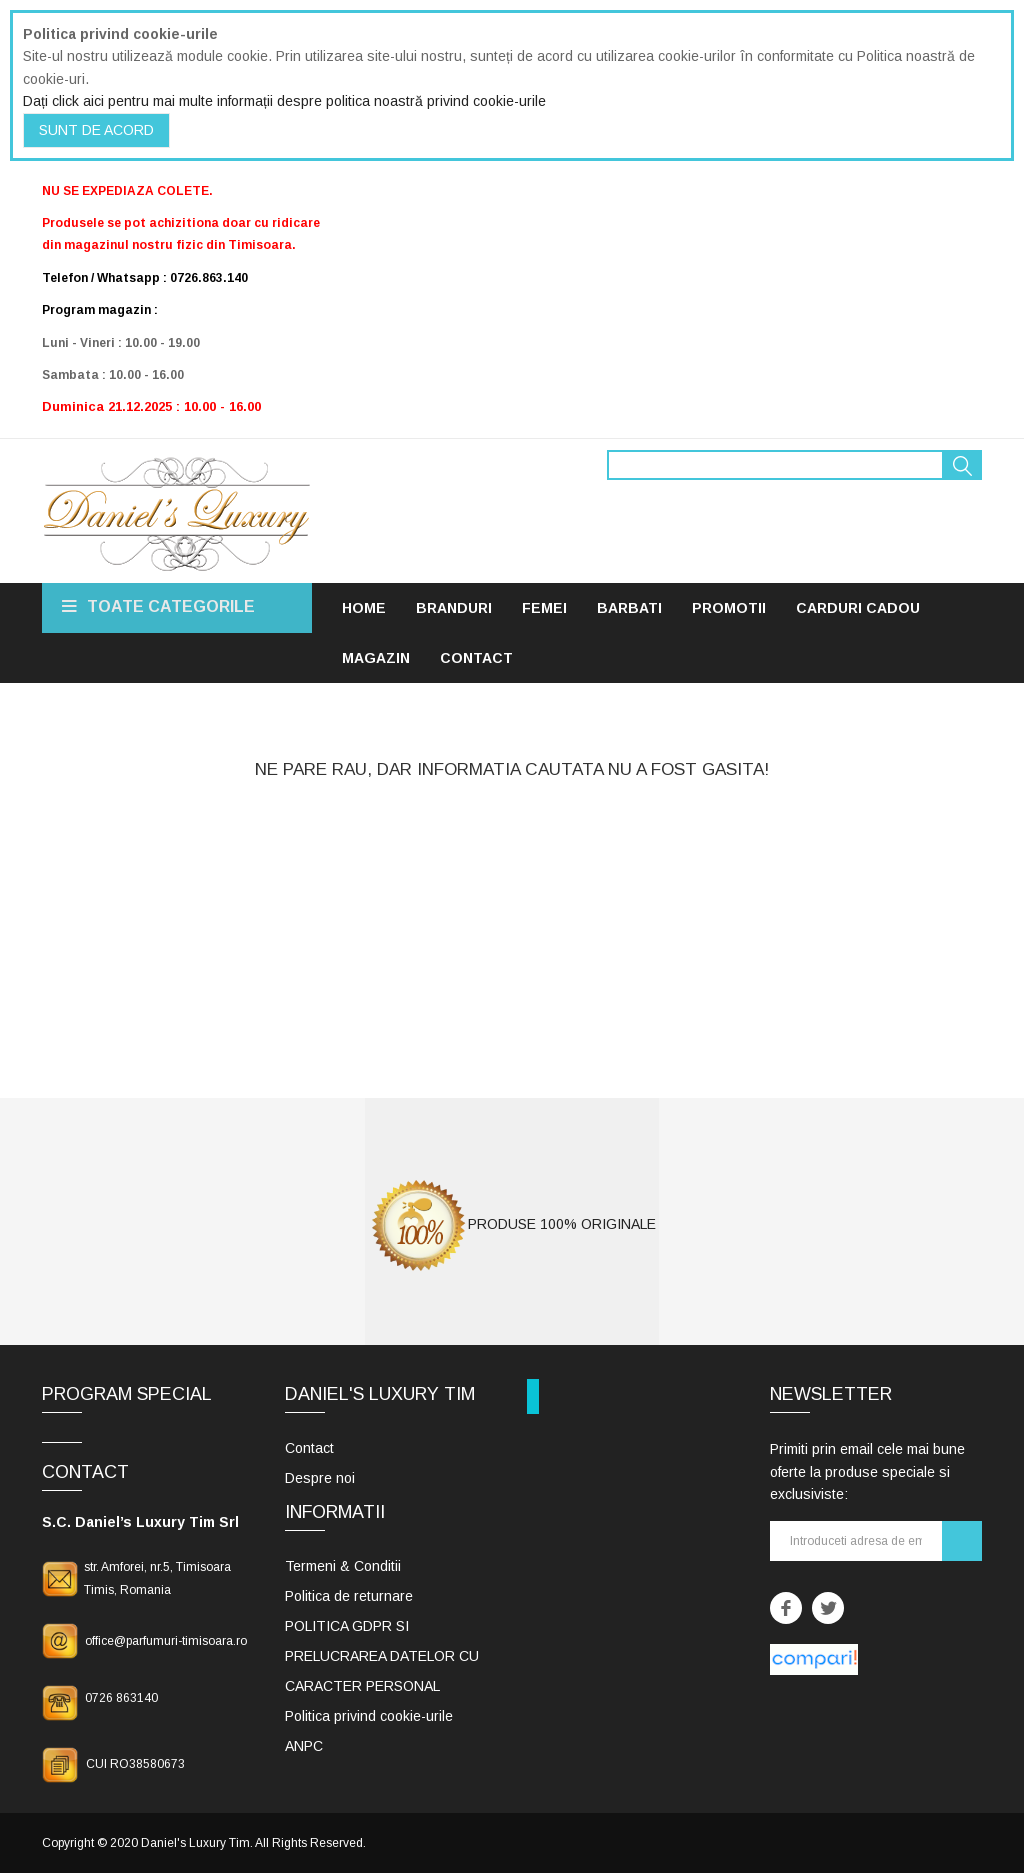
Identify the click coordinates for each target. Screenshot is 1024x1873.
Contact (309, 1448)
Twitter (828, 1608)
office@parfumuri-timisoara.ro (166, 1641)
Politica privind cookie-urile (369, 1716)
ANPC (304, 1746)
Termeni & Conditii (343, 1566)
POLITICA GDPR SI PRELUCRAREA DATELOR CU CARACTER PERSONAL (382, 1656)
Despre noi (320, 1478)
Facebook (786, 1608)
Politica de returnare (349, 1596)
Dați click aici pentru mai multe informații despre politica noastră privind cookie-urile (284, 101)
